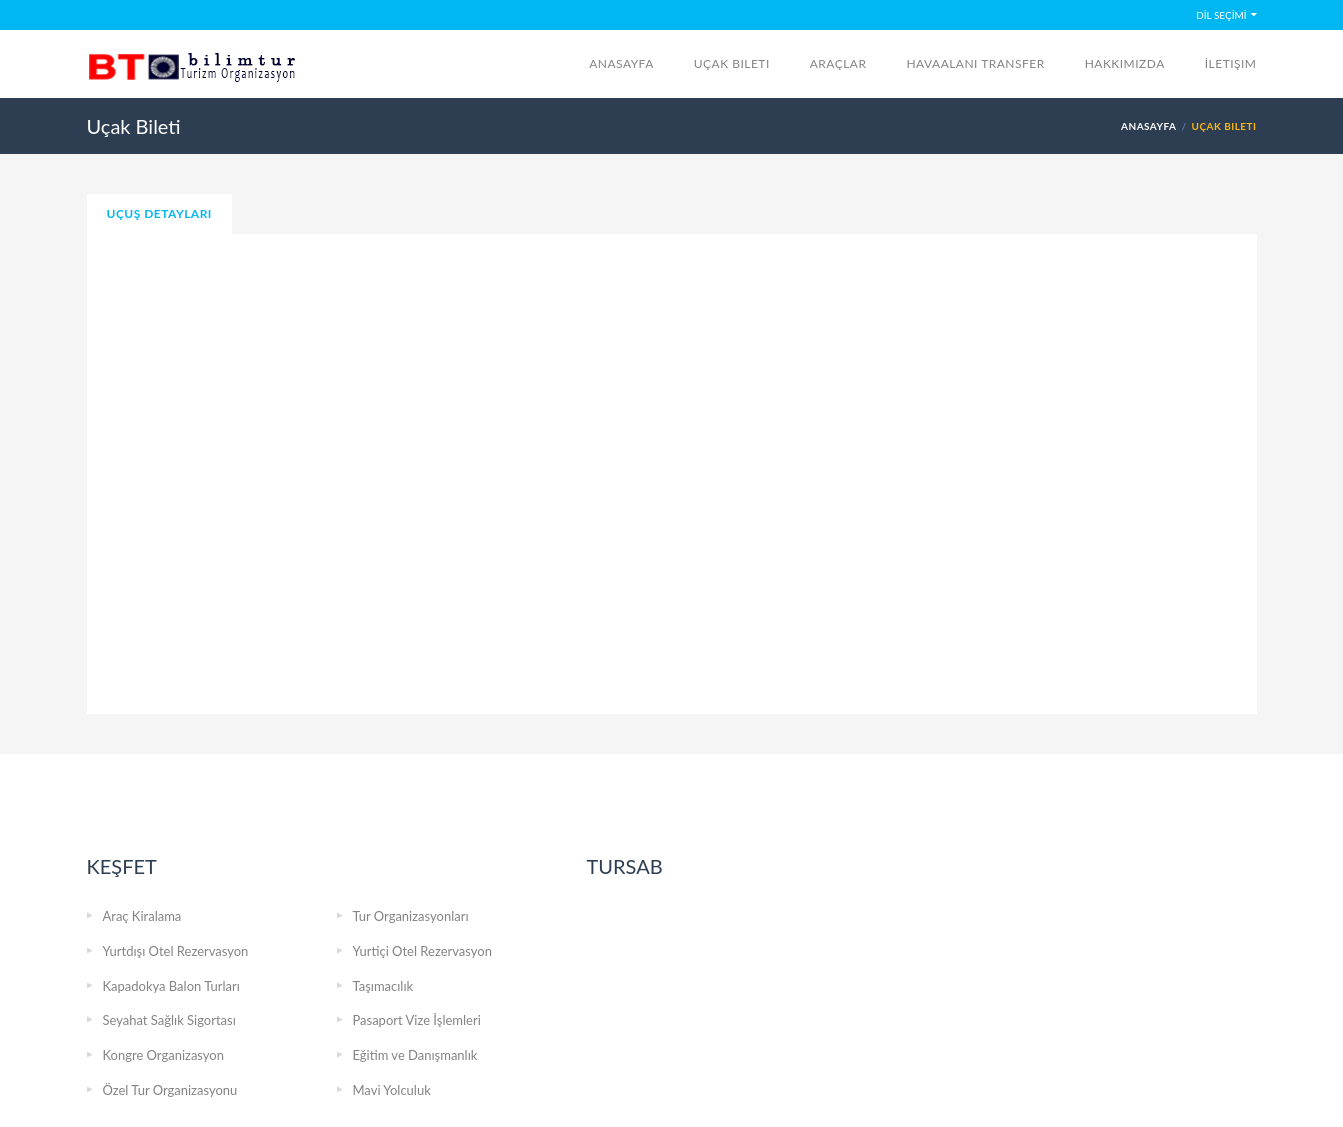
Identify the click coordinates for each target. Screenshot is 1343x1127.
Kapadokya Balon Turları (171, 986)
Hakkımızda (1125, 63)
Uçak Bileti (732, 63)
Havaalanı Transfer (975, 63)
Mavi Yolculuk (392, 1090)
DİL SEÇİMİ (1221, 15)
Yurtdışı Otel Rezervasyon (176, 951)
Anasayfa (621, 63)
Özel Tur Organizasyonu (170, 1090)
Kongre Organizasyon (163, 1055)
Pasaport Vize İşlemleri (417, 1020)
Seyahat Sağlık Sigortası (169, 1020)
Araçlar (838, 63)
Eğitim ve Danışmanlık (415, 1055)
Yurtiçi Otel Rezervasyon (422, 951)
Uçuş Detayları (159, 213)
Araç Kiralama (142, 916)
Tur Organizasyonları (411, 916)
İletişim (1231, 63)
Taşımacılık (383, 986)
